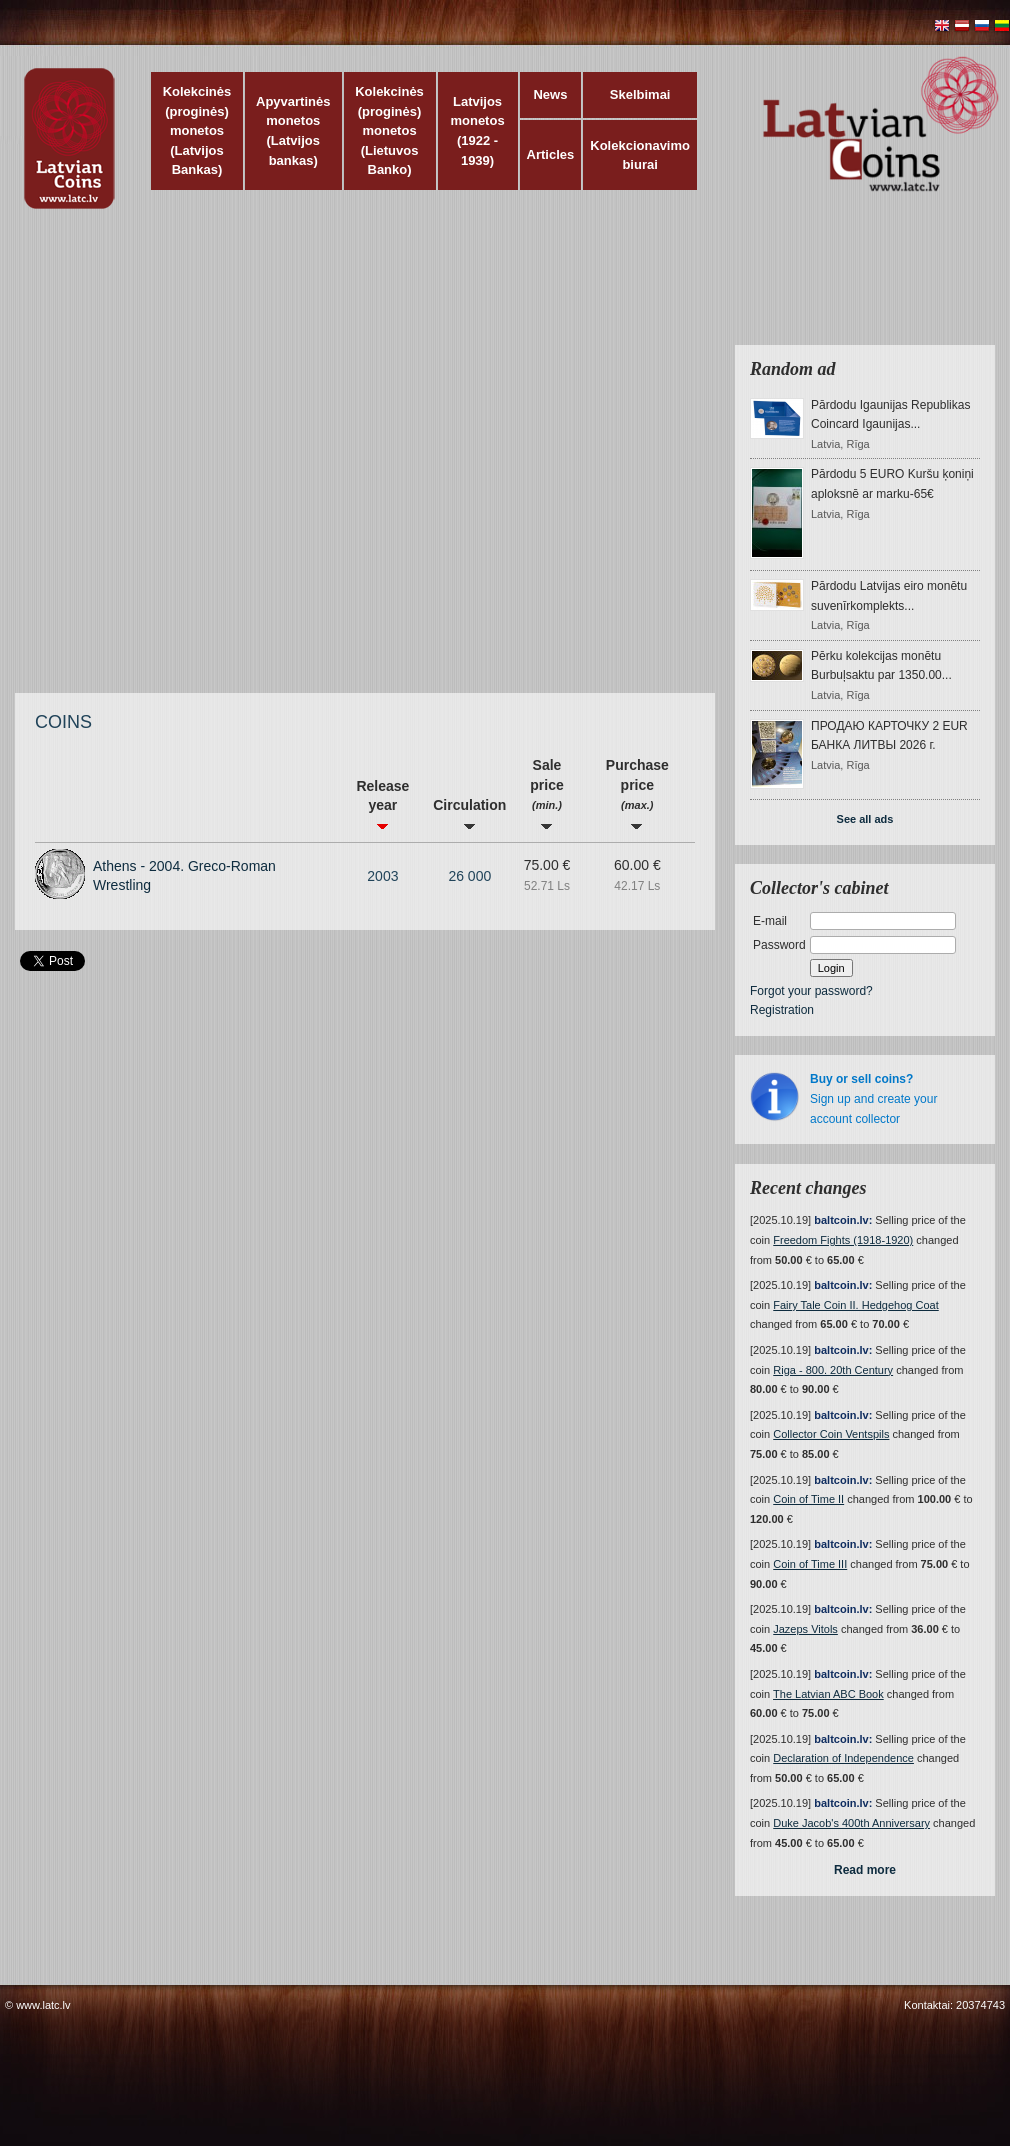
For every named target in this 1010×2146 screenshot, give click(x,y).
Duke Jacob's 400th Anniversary (851, 1823)
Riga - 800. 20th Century (833, 1370)
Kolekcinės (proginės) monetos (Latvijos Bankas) (197, 130)
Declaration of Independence (843, 1758)
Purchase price (637, 793)
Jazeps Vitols (805, 1629)
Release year (382, 804)
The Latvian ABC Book (828, 1694)
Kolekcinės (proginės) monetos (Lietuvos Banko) (389, 130)
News (550, 94)
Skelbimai (640, 94)
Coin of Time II (808, 1499)
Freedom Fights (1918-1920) (843, 1240)
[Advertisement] (226, 461)
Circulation (469, 813)
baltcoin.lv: (843, 1220)
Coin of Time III (810, 1564)
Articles (551, 154)
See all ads (865, 819)
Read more (865, 1870)
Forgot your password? (811, 991)
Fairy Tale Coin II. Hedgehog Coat (856, 1305)
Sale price (546, 793)
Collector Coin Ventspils (831, 1434)
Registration (782, 1010)
